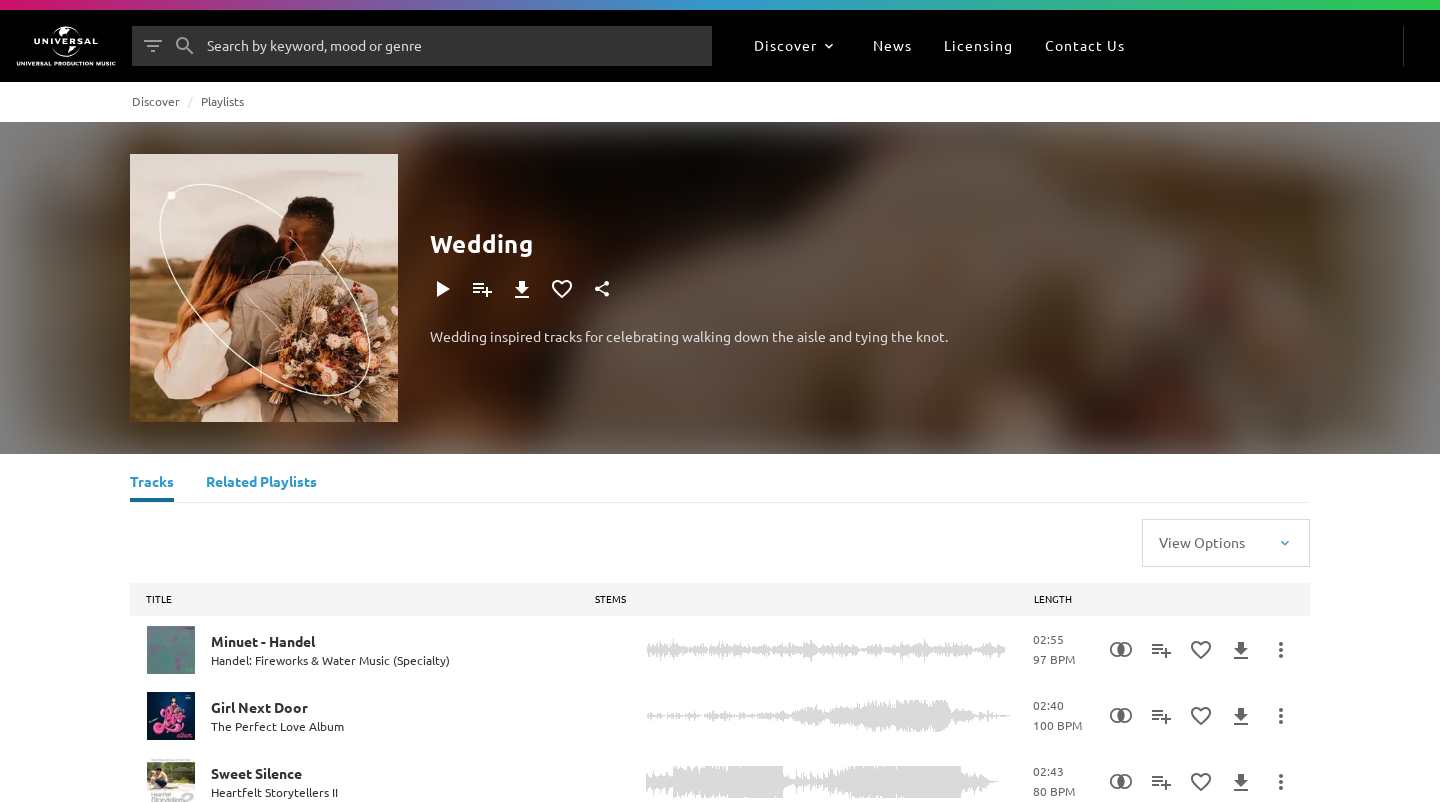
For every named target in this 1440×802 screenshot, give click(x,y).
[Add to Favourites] (562, 289)
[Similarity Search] (1121, 650)
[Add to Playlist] (482, 289)
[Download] (522, 289)
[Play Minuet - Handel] (171, 650)
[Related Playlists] (261, 484)
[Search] (185, 46)
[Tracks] (152, 484)
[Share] (602, 289)
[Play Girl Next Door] (171, 716)
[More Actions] (1281, 650)
